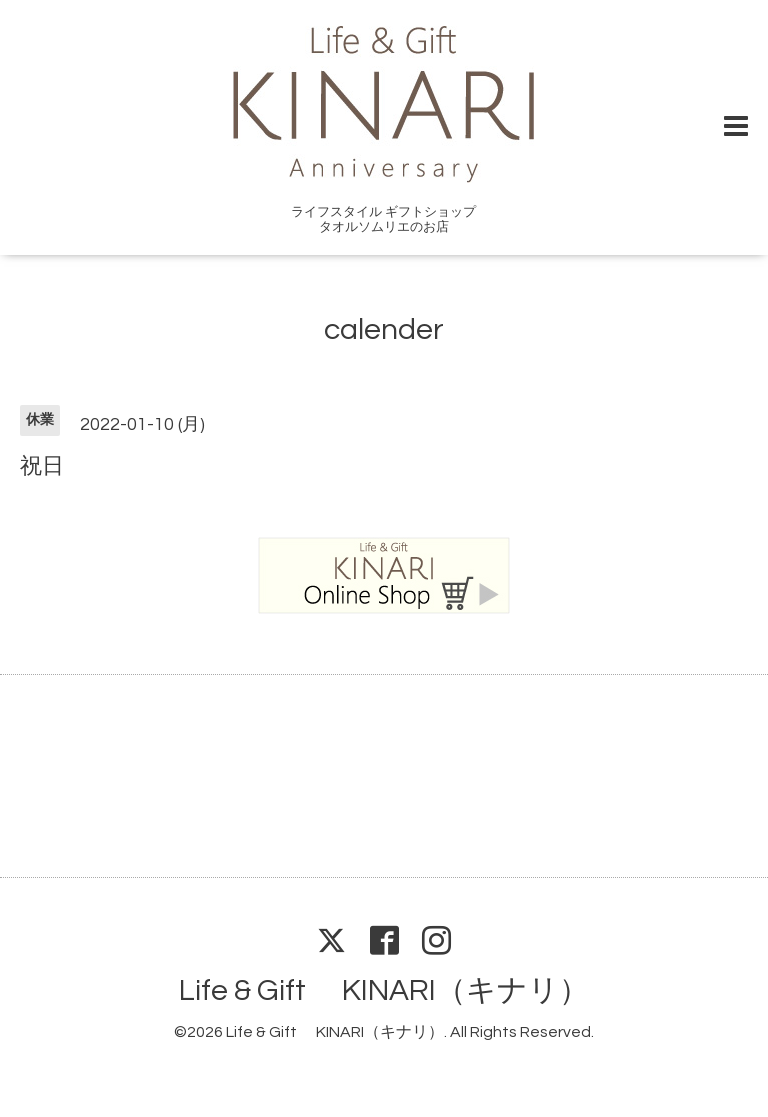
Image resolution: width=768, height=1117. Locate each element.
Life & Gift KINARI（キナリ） (384, 990)
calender (384, 329)
